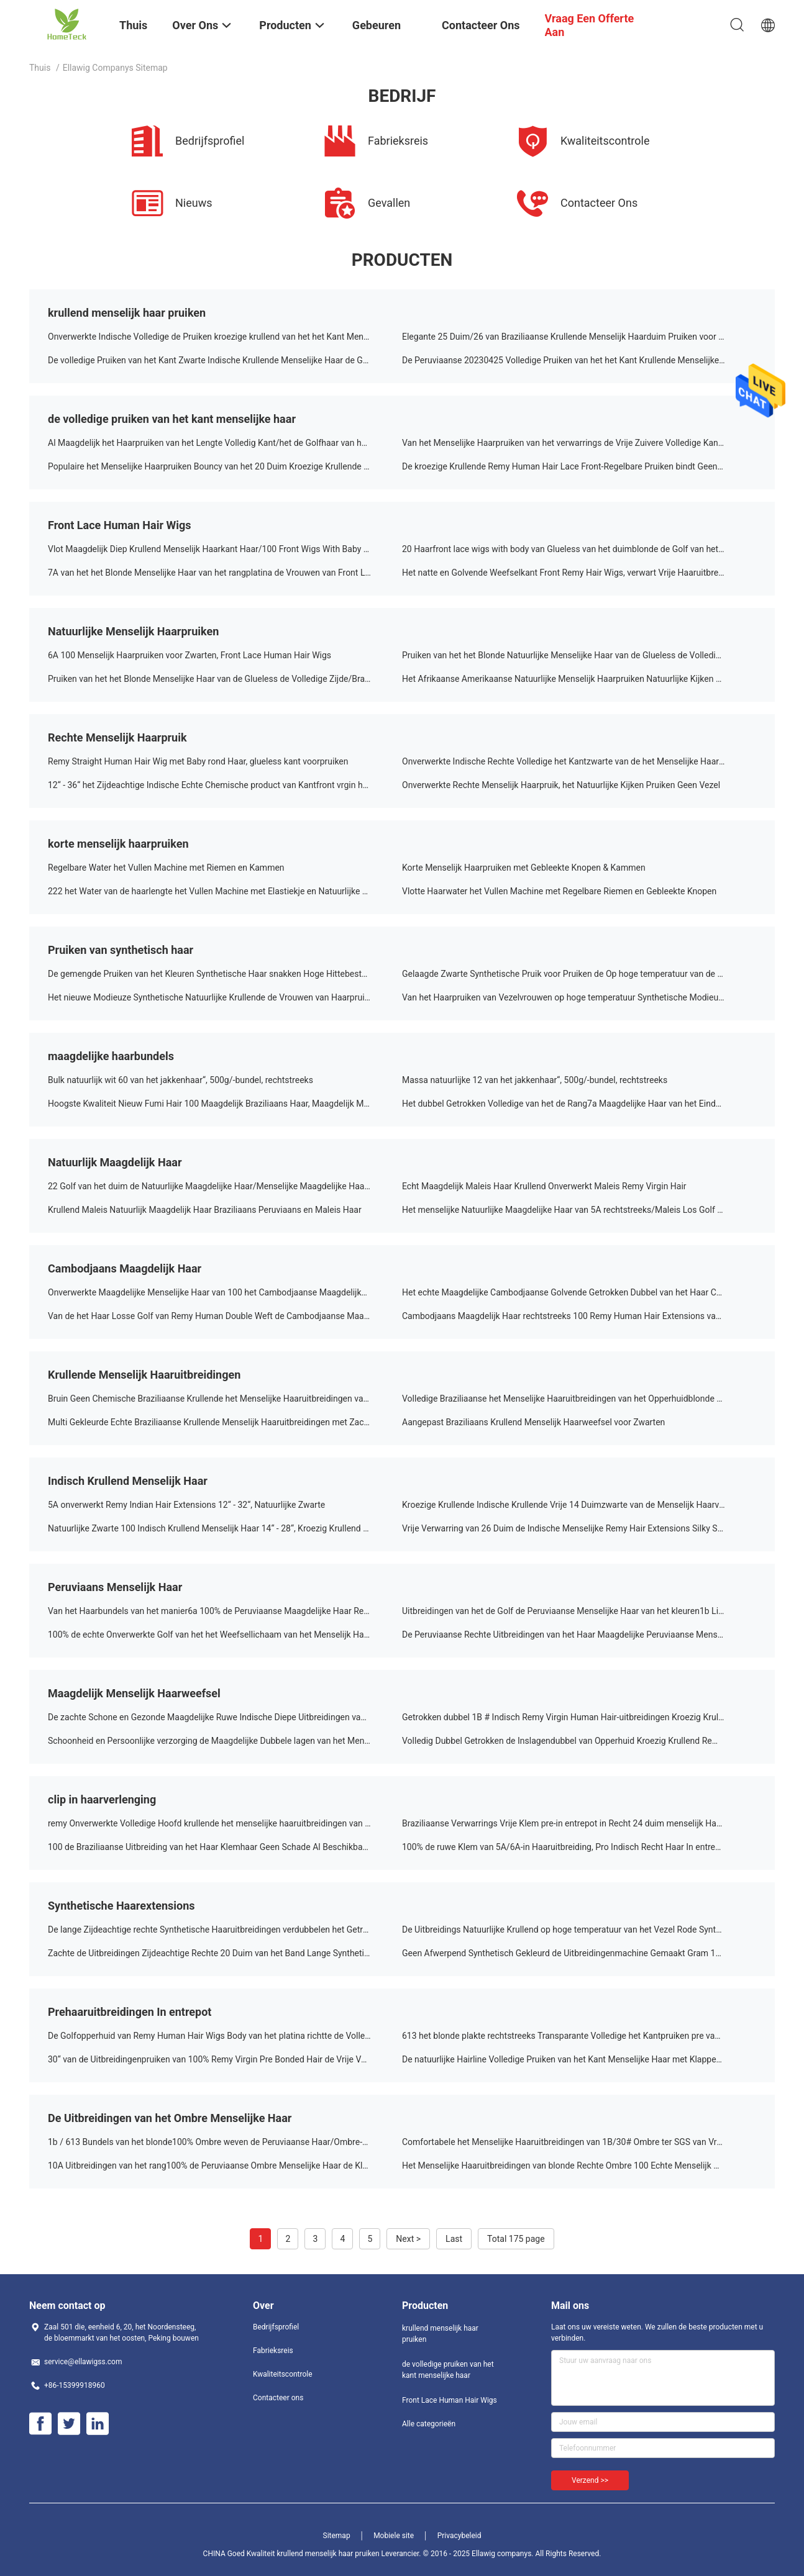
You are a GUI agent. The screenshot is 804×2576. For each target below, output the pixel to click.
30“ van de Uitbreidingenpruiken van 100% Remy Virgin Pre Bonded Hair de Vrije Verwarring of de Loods (225, 2059)
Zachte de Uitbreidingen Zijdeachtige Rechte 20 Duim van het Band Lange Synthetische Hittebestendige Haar (225, 1953)
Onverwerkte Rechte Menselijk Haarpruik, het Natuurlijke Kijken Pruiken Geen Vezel (561, 785)
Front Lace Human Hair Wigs (119, 525)
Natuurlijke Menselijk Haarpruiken (133, 631)
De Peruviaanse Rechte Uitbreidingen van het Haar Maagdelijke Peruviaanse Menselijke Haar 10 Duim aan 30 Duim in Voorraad (579, 1634)
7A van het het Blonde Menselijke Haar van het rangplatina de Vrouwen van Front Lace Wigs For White (225, 573)
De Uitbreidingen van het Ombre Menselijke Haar (169, 2118)
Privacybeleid (459, 2535)
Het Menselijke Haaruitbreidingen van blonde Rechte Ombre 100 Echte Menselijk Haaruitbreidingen (579, 2165)
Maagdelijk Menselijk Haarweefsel (134, 1693)
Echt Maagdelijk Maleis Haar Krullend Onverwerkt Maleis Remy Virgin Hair (544, 1186)
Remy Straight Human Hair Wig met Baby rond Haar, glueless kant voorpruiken (198, 761)
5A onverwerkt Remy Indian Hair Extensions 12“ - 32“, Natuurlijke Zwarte (186, 1505)
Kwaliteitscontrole (283, 2374)
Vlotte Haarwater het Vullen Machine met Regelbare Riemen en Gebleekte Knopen (559, 891)
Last (453, 2239)
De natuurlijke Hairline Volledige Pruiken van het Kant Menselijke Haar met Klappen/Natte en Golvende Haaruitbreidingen (579, 2059)
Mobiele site (393, 2535)
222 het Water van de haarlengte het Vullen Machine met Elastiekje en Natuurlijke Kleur (215, 891)
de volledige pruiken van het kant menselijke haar (172, 418)
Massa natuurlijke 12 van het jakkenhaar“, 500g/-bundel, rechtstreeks (534, 1080)
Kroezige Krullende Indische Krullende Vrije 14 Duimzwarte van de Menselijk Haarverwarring (579, 1505)
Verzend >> (590, 2480)
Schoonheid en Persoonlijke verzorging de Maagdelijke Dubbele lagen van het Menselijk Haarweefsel (225, 1741)
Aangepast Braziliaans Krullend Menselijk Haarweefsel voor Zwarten (533, 1422)
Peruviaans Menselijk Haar (115, 1587)
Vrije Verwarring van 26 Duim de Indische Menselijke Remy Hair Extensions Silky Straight (572, 1528)
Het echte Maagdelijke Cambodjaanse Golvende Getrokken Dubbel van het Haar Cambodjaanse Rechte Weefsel (579, 1292)
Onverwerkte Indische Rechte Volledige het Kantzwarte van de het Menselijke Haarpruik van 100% (579, 761)
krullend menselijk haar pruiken (127, 312)
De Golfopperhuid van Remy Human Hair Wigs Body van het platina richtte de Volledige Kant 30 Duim (225, 2036)
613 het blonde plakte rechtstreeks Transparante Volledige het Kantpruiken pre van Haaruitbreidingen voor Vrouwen (579, 2036)
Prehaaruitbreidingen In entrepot (129, 2011)
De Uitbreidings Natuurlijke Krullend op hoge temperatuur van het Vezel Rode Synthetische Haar (579, 1929)
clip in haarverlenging (102, 1799)
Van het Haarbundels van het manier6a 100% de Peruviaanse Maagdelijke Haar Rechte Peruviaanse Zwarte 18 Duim (225, 1611)
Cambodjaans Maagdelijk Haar (124, 1268)
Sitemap (336, 2535)
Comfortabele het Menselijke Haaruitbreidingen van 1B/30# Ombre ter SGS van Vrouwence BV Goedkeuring (579, 2142)
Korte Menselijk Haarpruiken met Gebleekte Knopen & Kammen (524, 868)
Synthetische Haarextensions (121, 1905)
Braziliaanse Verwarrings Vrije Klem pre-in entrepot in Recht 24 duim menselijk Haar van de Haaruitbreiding (579, 1823)
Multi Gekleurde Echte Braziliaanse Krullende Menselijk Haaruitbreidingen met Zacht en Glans (225, 1422)
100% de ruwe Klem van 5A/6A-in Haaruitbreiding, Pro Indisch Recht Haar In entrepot (565, 1847)
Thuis (39, 68)
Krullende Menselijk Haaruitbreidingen (144, 1374)
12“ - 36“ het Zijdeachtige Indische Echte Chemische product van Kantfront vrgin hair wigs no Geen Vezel (225, 785)
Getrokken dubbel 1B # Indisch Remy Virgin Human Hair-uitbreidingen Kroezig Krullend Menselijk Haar (579, 1717)
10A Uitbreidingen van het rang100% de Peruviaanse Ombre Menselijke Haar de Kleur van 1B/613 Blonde (225, 2165)
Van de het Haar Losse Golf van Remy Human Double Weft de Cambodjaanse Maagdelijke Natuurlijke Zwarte (225, 1316)
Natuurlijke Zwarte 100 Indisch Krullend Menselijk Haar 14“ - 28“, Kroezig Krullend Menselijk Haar (225, 1528)
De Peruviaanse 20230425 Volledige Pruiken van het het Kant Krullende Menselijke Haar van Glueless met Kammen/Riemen (579, 360)
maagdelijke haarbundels (111, 1056)
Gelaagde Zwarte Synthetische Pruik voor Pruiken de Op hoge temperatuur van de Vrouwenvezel (579, 974)
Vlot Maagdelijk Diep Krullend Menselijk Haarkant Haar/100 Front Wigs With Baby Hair (214, 549)
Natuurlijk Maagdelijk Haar (115, 1162)
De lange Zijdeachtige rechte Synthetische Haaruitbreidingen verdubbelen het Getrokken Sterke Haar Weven (225, 1929)
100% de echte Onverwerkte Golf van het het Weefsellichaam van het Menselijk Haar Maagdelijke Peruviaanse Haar (225, 1634)
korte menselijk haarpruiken (118, 843)
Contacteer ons (278, 2397)
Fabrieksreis (273, 2350)
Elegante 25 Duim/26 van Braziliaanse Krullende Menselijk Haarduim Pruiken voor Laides (573, 337)
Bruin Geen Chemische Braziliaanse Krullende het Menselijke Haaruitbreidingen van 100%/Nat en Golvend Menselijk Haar (225, 1399)
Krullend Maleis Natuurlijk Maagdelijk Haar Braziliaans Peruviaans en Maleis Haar (205, 1210)
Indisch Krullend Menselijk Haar (128, 1480)
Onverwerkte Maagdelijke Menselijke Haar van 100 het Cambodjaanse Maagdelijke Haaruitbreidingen (225, 1292)
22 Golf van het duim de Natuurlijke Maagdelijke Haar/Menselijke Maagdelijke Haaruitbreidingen (225, 1186)
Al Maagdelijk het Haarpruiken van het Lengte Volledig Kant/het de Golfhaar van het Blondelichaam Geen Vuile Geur (225, 443)
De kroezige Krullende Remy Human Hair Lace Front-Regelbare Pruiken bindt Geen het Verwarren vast (579, 466)
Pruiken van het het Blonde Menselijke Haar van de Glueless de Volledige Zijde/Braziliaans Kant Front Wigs (225, 679)
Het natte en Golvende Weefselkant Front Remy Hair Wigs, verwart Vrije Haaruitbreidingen (574, 573)
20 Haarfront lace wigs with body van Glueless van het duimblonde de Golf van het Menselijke (579, 549)
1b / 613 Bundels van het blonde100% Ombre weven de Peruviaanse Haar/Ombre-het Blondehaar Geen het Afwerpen (225, 2142)
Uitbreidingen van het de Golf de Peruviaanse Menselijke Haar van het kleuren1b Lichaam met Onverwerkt (579, 1611)
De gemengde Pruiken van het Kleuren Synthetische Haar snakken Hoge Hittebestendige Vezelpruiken (225, 974)
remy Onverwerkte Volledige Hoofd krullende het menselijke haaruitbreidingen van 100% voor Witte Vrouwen (225, 1823)
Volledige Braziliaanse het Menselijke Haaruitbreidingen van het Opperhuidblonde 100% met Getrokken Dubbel (579, 1399)
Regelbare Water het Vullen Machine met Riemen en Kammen (166, 868)
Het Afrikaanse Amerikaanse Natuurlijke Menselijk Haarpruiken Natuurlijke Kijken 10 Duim (575, 679)
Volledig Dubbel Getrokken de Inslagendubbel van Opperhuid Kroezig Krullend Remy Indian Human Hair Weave (579, 1741)
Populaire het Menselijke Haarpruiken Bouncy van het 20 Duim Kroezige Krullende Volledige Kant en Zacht (225, 466)
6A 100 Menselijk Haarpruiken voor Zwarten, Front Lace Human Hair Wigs (189, 655)
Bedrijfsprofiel (276, 2327)
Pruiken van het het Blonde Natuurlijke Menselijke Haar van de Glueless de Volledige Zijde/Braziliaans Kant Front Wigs (579, 655)
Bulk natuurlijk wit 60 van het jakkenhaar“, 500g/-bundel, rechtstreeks (180, 1080)
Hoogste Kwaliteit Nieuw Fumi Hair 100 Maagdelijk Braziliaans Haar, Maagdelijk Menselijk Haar (225, 1104)
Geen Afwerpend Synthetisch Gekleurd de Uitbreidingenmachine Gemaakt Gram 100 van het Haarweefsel (579, 1953)
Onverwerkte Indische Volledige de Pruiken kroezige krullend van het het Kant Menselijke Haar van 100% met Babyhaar (225, 337)
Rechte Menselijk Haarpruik (117, 737)
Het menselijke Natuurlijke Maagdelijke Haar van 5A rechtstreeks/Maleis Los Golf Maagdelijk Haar (579, 1210)
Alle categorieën (428, 2424)
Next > (408, 2239)
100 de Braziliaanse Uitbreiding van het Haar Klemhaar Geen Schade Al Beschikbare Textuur (224, 1847)
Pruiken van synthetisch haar (120, 949)
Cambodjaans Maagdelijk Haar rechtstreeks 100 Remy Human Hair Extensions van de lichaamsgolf (579, 1316)
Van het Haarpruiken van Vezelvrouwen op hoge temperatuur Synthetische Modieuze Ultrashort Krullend (579, 997)
